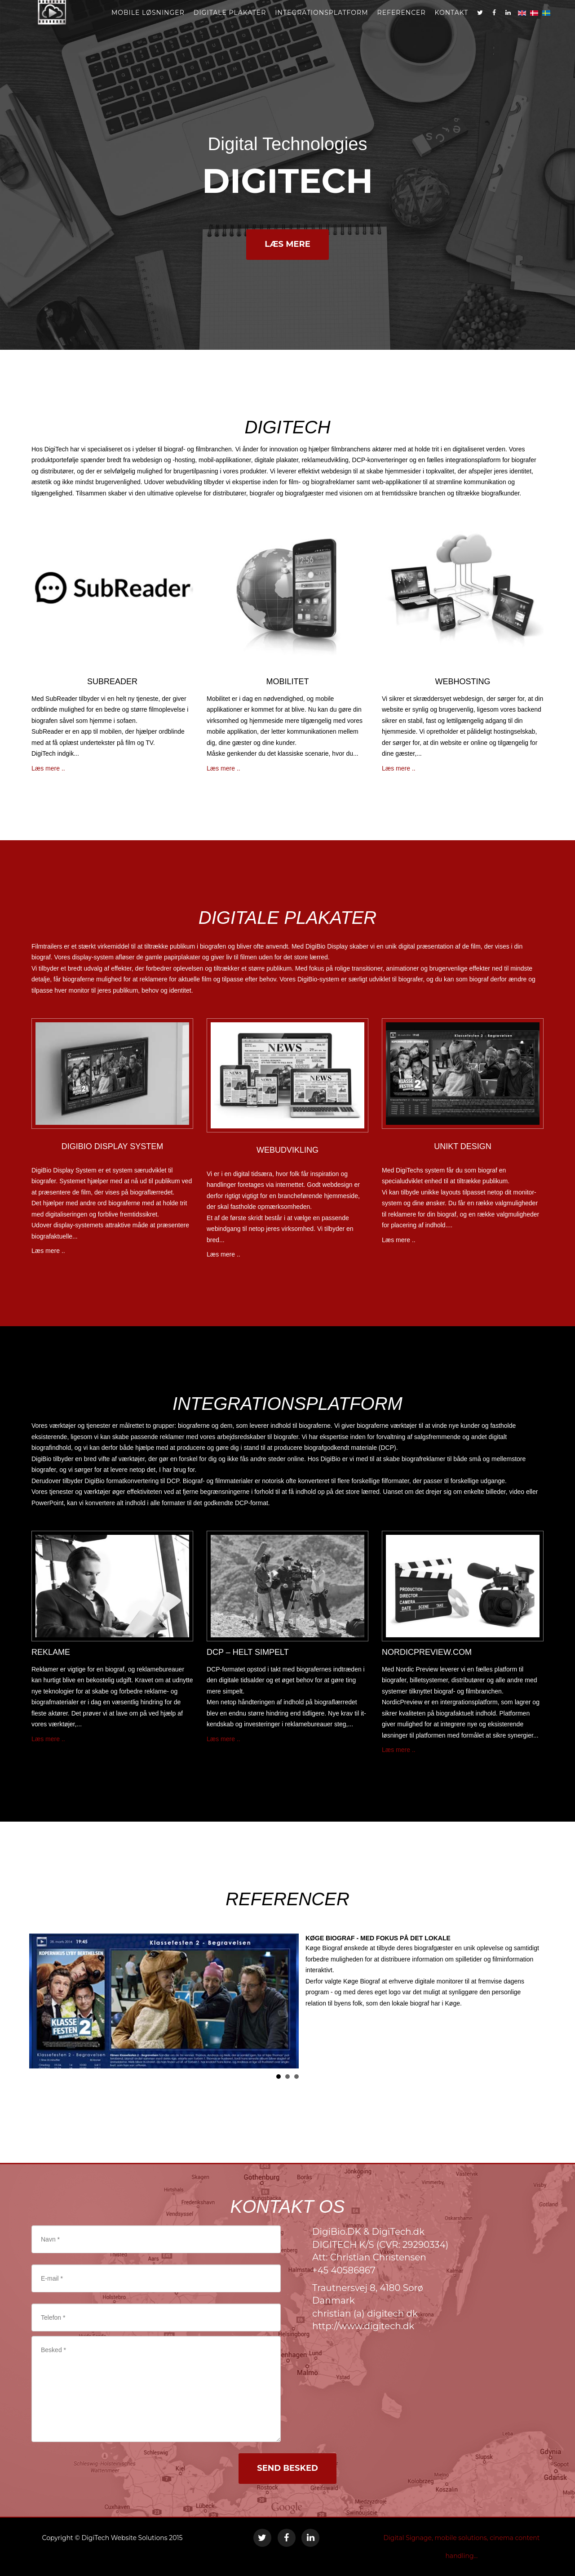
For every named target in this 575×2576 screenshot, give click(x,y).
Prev (43, 2001)
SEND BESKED (287, 2468)
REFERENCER (401, 22)
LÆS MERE (287, 244)
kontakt (452, 22)
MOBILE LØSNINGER (148, 22)
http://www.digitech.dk (363, 2326)
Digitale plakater (230, 22)
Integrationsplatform (321, 22)
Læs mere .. (48, 768)
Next (532, 2001)
